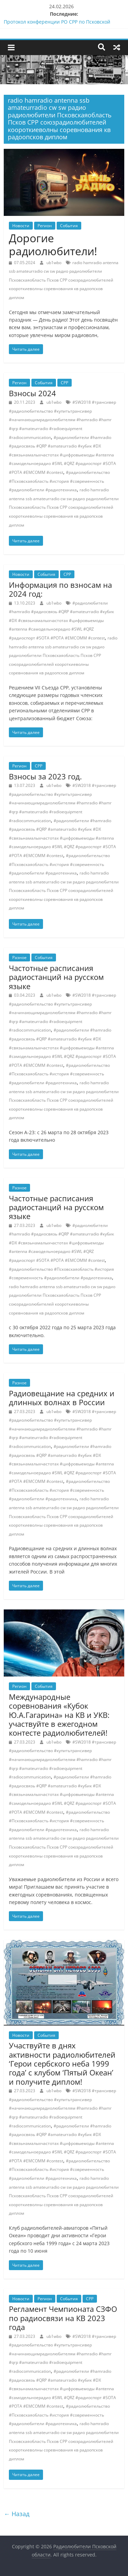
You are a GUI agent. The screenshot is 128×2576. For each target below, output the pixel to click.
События (69, 226)
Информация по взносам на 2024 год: (60, 589)
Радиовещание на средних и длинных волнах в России (61, 1397)
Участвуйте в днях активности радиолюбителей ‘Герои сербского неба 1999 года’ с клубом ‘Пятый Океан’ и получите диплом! (62, 2063)
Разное (19, 957)
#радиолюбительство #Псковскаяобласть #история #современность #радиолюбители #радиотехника (59, 481)
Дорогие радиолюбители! (53, 244)
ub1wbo (54, 263)
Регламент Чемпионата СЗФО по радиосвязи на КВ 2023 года (63, 2318)
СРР (64, 383)
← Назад (16, 2514)
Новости (20, 226)
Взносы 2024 (32, 393)
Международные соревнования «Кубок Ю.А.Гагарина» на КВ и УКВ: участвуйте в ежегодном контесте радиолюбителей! (59, 1715)
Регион (45, 226)
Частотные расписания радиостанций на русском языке (56, 977)
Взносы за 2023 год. (45, 776)
